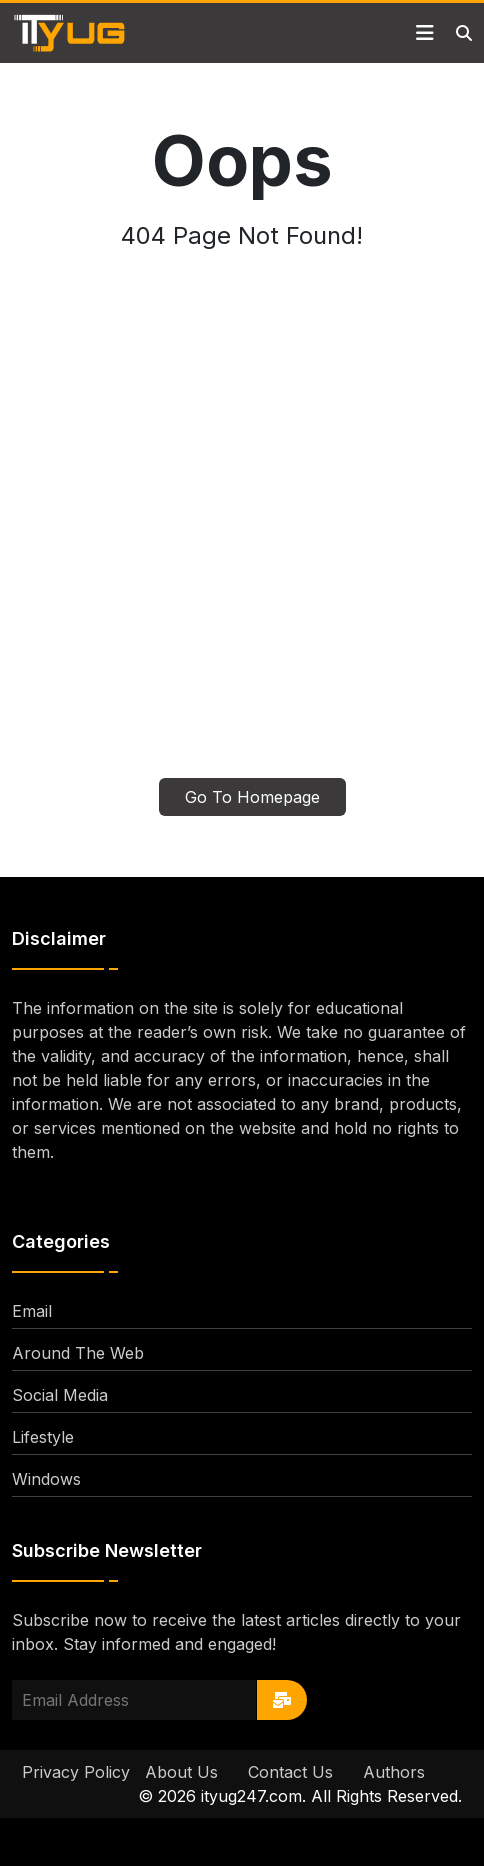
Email (32, 1311)
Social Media (60, 1395)
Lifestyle (43, 1437)
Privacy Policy (76, 1772)
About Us (181, 1772)
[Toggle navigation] (425, 33)
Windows (46, 1479)
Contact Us (290, 1772)
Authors (394, 1772)
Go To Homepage (252, 797)
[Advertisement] (242, 526)
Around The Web (78, 1353)
